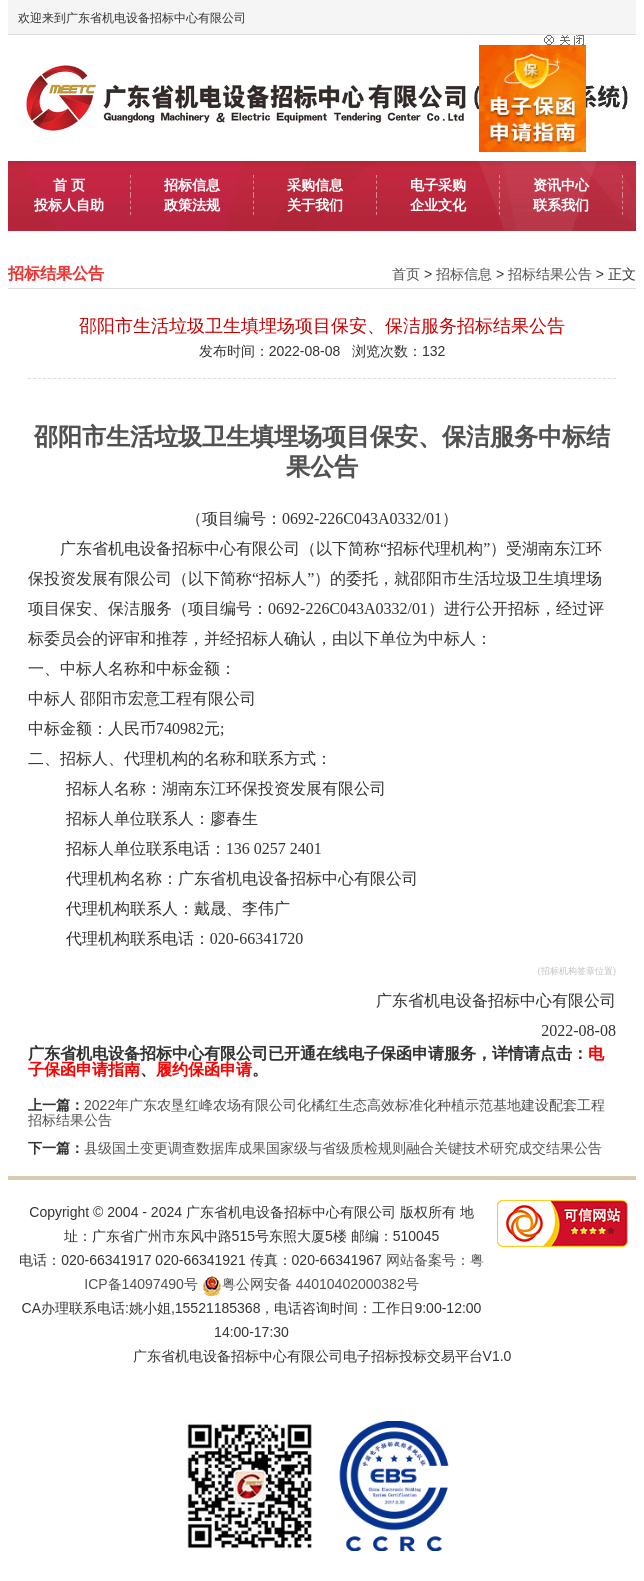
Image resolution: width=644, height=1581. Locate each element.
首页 (406, 274)
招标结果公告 (550, 274)
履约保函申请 (204, 1069)
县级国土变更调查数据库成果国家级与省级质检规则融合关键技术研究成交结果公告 (343, 1148)
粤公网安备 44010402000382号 (310, 1284)
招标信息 (464, 274)
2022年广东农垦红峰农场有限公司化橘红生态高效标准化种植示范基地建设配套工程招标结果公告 (316, 1112)
